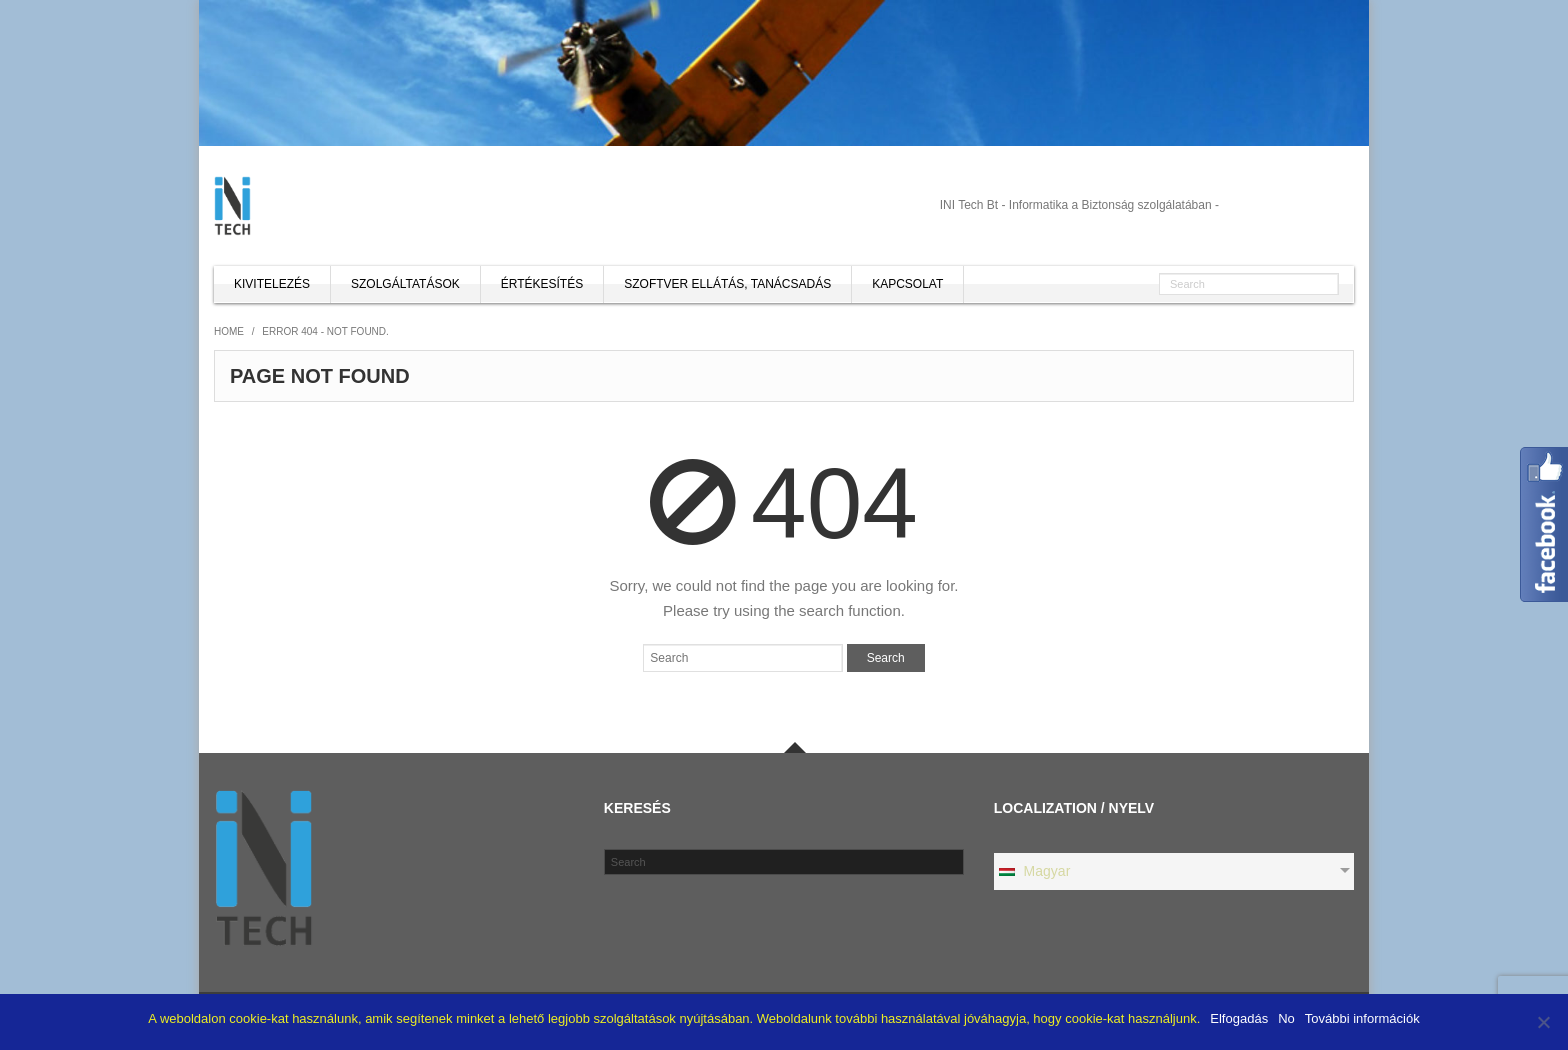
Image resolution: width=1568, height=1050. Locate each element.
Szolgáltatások (405, 284)
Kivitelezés (272, 284)
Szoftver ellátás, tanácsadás (727, 284)
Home (229, 331)
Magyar (1034, 871)
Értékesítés (542, 284)
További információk (1362, 1018)
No (1286, 1018)
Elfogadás (1239, 1018)
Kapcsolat (907, 284)
